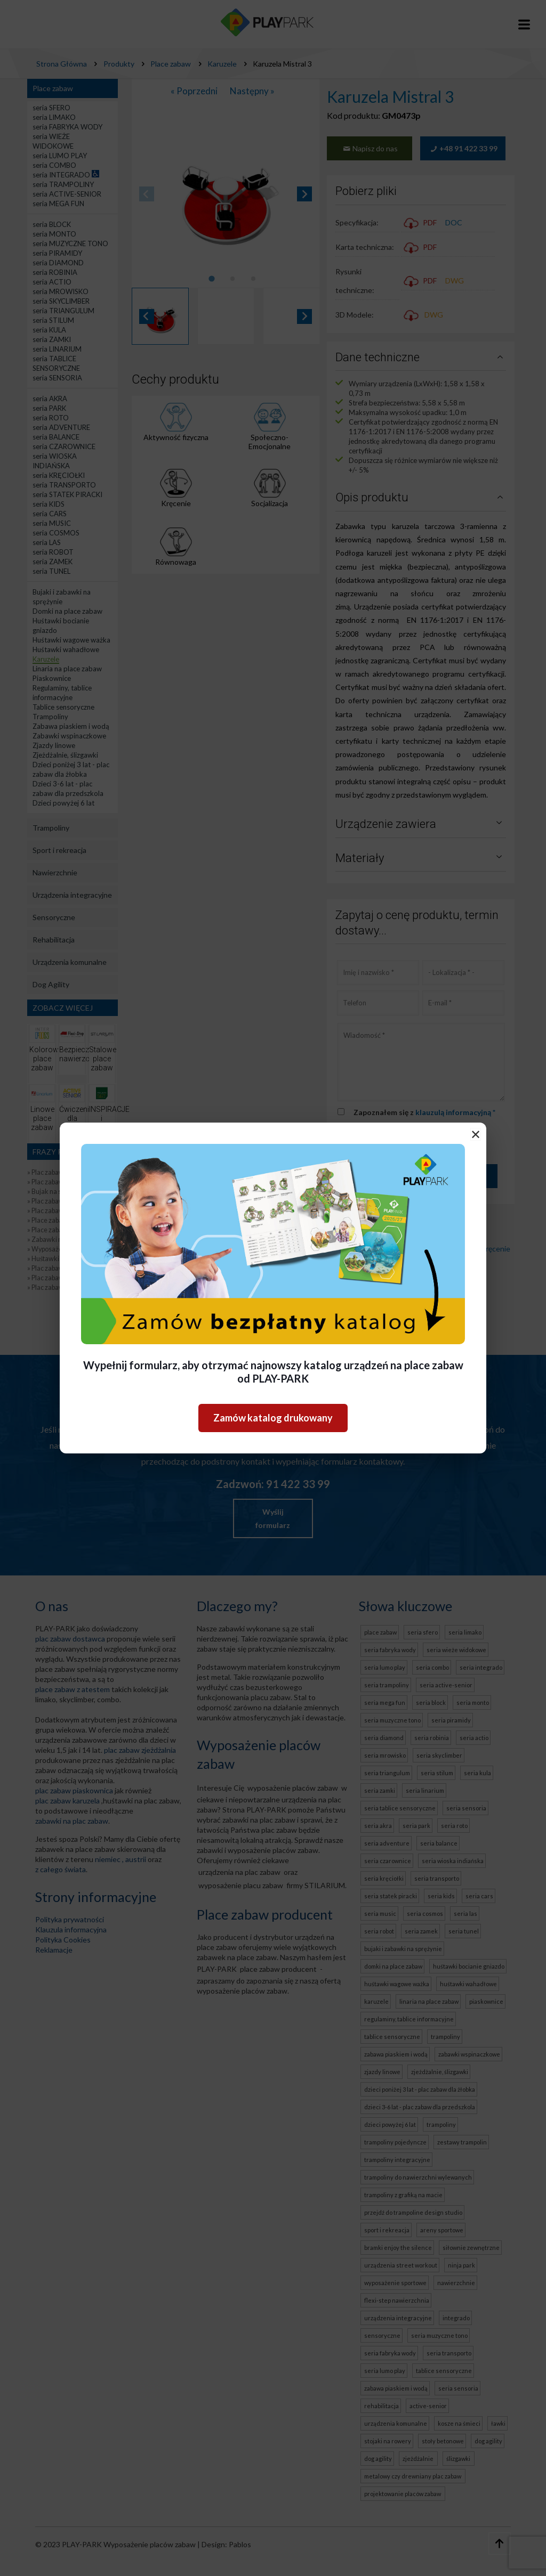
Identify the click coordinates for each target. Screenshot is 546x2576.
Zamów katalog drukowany (273, 1418)
